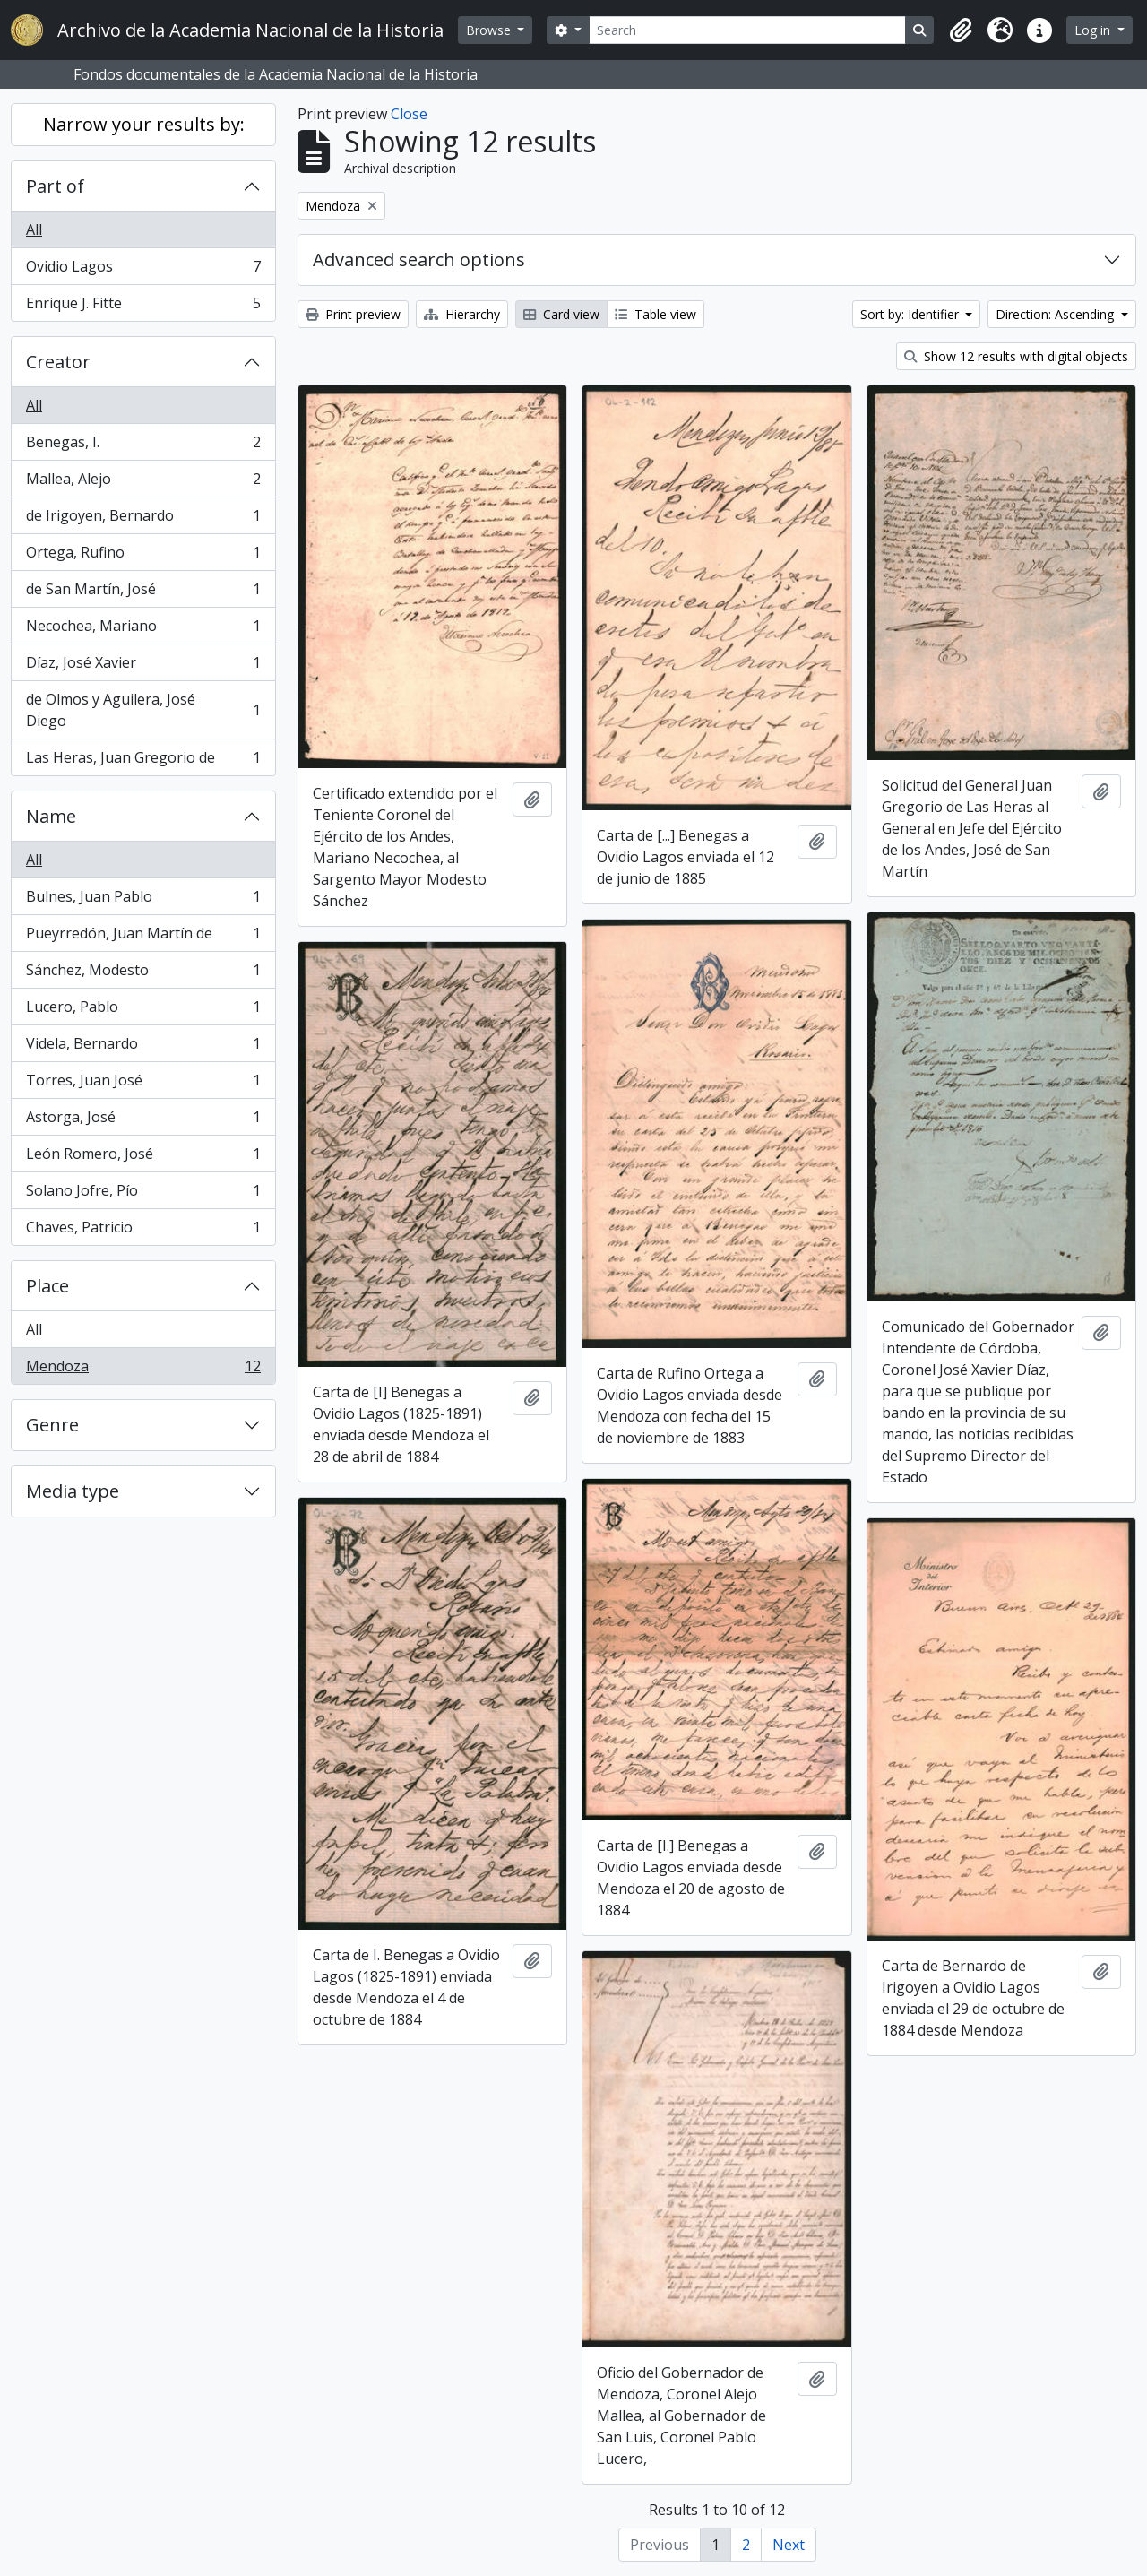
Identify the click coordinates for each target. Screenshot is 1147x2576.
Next (788, 2544)
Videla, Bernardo (143, 1047)
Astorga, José (143, 1121)
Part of (55, 186)
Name (51, 816)
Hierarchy (462, 314)
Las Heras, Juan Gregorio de (143, 761)
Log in (1094, 30)
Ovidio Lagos (143, 270)
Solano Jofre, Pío (143, 1194)
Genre (52, 1425)
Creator (58, 362)
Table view (655, 314)
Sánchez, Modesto (143, 974)
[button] (960, 30)
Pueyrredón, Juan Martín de (143, 937)
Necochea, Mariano (143, 629)
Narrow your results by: (144, 124)
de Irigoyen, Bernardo (143, 519)
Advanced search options (419, 259)
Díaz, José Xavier (143, 666)
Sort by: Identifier (911, 314)
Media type (72, 1491)
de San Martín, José (143, 593)
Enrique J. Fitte (143, 306)
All (34, 229)
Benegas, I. (143, 446)
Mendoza (143, 1369)
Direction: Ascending (1056, 314)
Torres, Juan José (143, 1084)
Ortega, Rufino (143, 556)
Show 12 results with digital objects (1016, 356)
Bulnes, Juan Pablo (143, 900)
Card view (561, 314)
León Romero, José (143, 1157)
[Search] (748, 30)
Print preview (353, 314)
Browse (490, 30)
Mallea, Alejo (143, 482)
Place (47, 1286)
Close (409, 114)
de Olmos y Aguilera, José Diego (143, 709)
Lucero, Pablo (143, 1010)
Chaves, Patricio (143, 1230)
